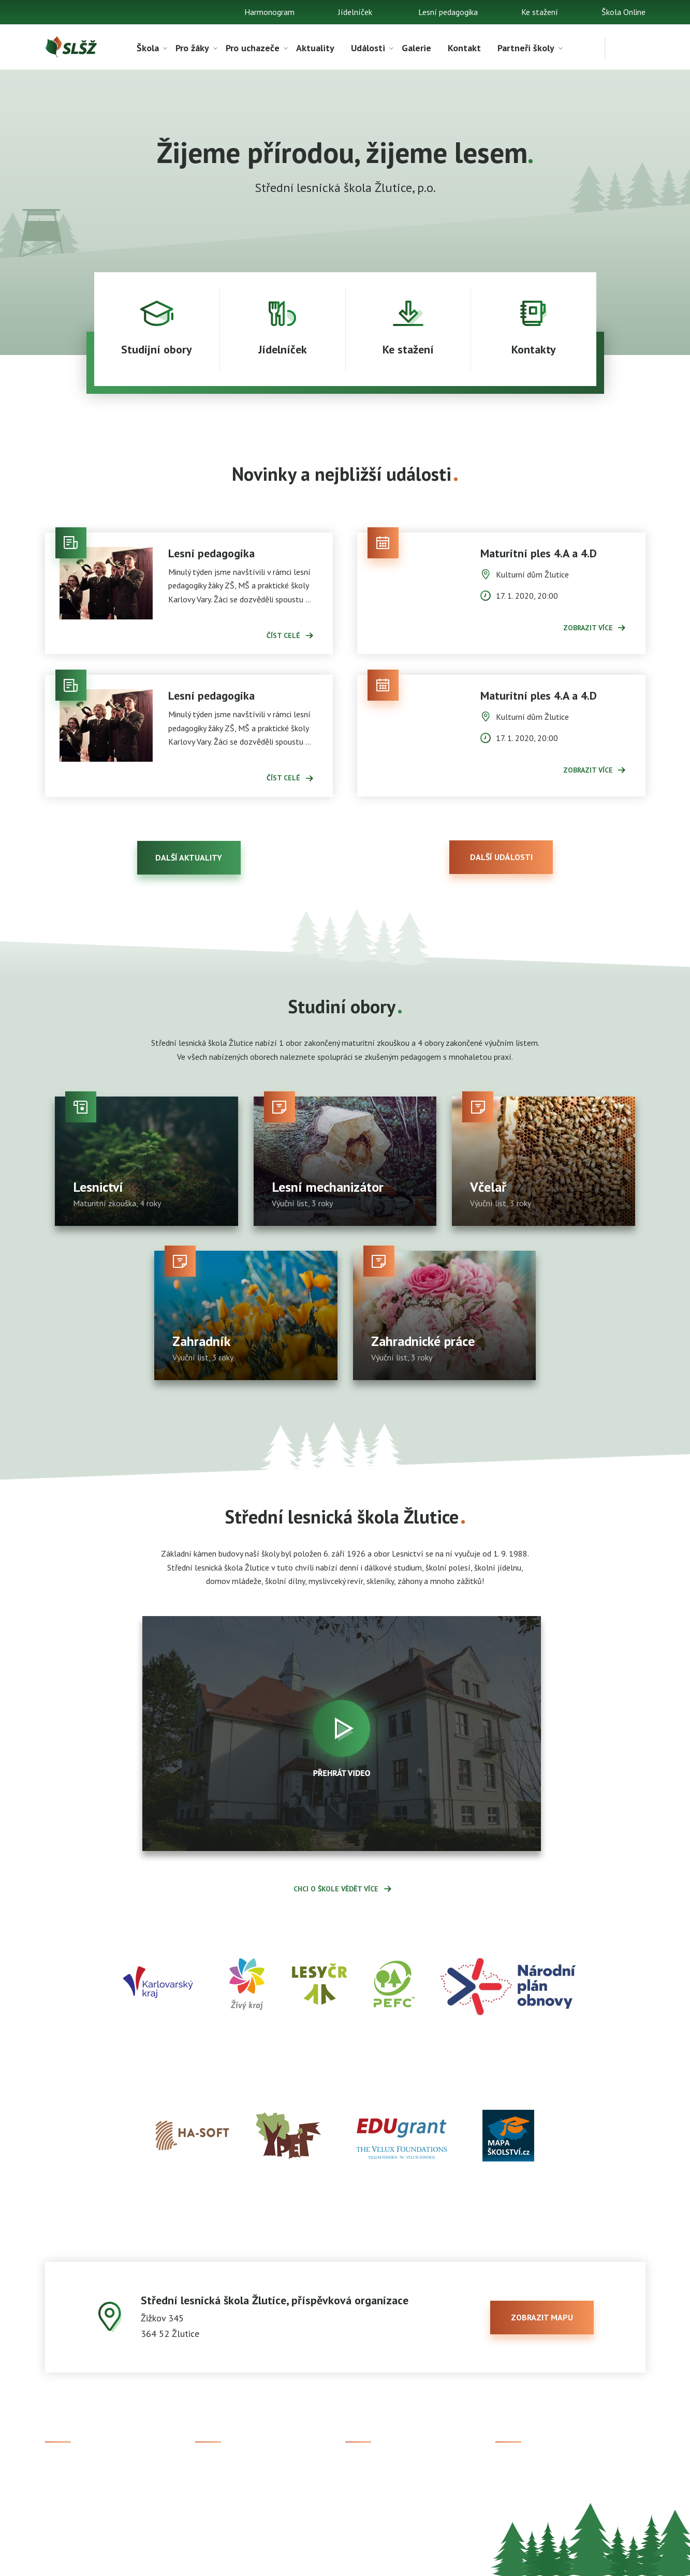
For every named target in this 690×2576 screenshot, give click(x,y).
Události (368, 48)
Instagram (513, 2482)
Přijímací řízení (221, 2465)
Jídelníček (355, 12)
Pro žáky (192, 48)
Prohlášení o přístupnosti (377, 2561)
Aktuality (315, 48)
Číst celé (283, 635)
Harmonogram (269, 12)
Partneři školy (525, 48)
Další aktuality (188, 857)
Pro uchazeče (253, 48)
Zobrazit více (588, 628)
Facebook (512, 2465)
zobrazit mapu (542, 2317)
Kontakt (464, 48)
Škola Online (623, 12)
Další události (501, 857)
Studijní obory (219, 2482)
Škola (148, 48)
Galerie (416, 48)
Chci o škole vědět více (335, 1889)
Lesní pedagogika (448, 12)
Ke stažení (539, 12)
